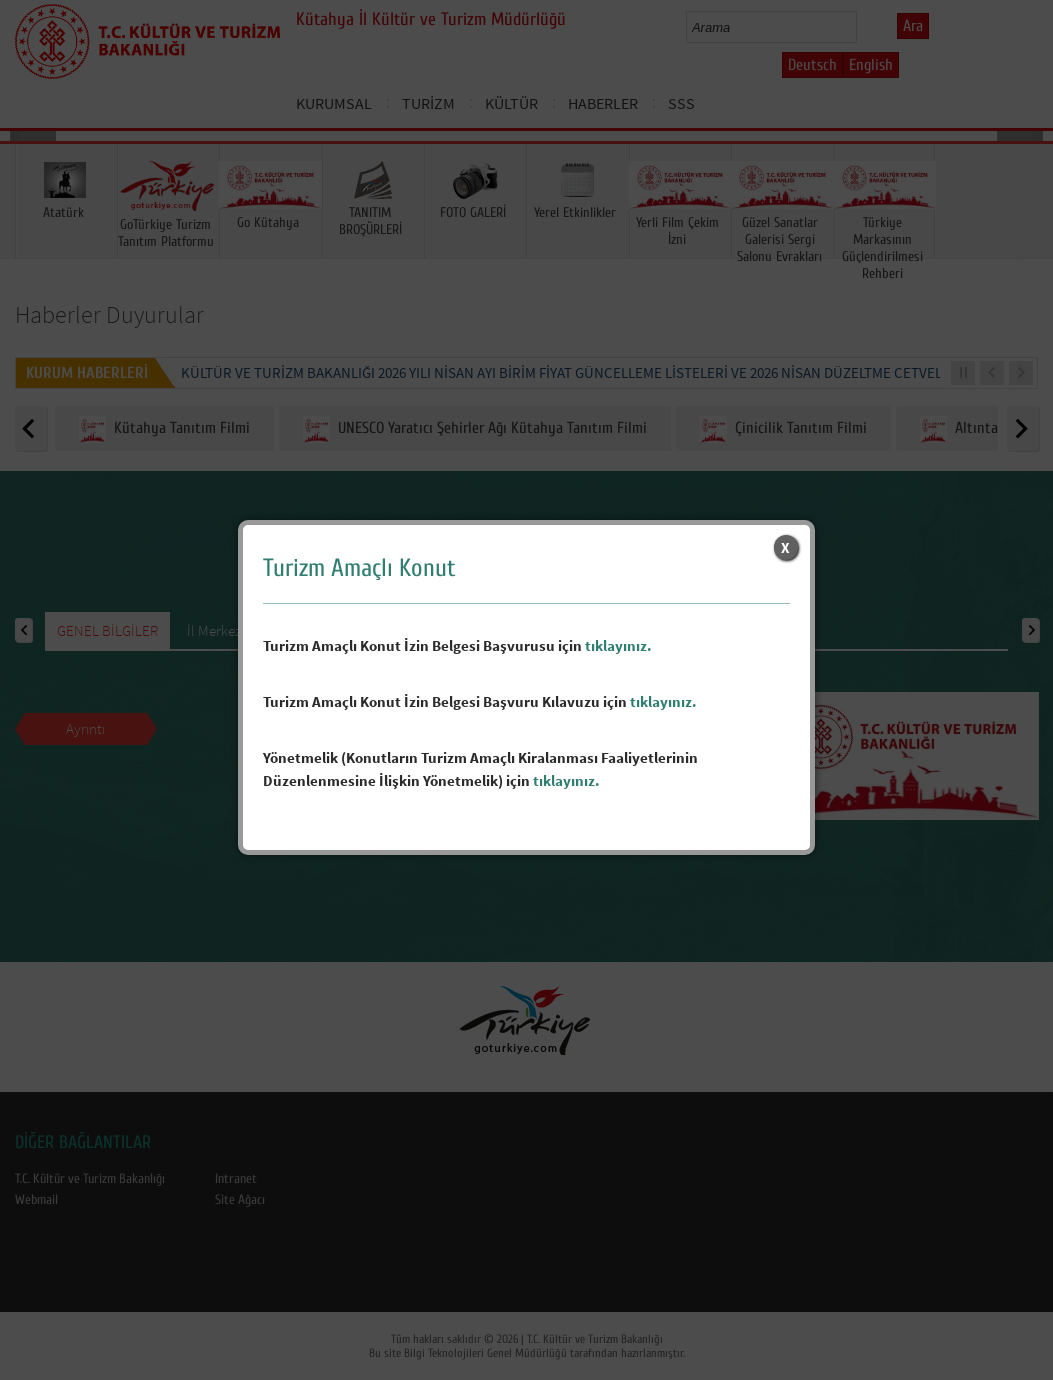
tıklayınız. (618, 645)
